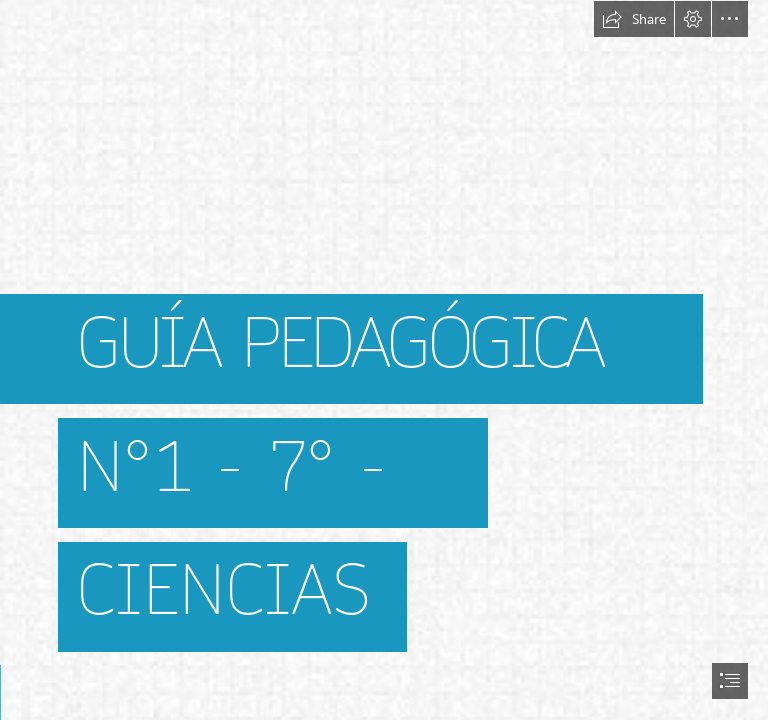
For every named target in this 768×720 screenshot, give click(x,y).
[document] (384, 360)
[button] (634, 19)
